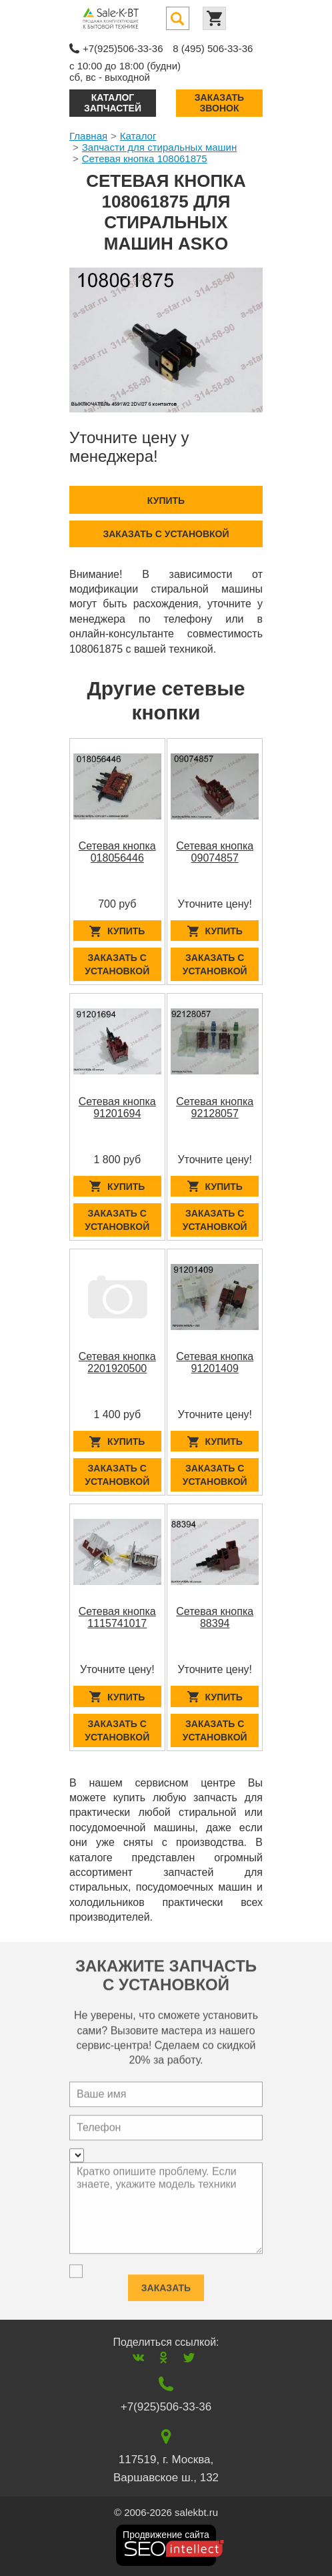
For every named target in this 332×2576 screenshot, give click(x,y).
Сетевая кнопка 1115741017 (117, 1617)
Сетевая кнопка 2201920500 (117, 1362)
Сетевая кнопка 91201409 (214, 1362)
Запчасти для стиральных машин (159, 147)
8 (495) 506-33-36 (213, 48)
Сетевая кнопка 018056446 (117, 852)
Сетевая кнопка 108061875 (144, 158)
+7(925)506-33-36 (123, 48)
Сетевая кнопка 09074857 (214, 852)
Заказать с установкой (166, 534)
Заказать (166, 2282)
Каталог (138, 135)
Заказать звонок (219, 102)
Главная (88, 135)
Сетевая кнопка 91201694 (117, 1107)
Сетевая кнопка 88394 (214, 1617)
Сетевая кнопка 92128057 (214, 1107)
